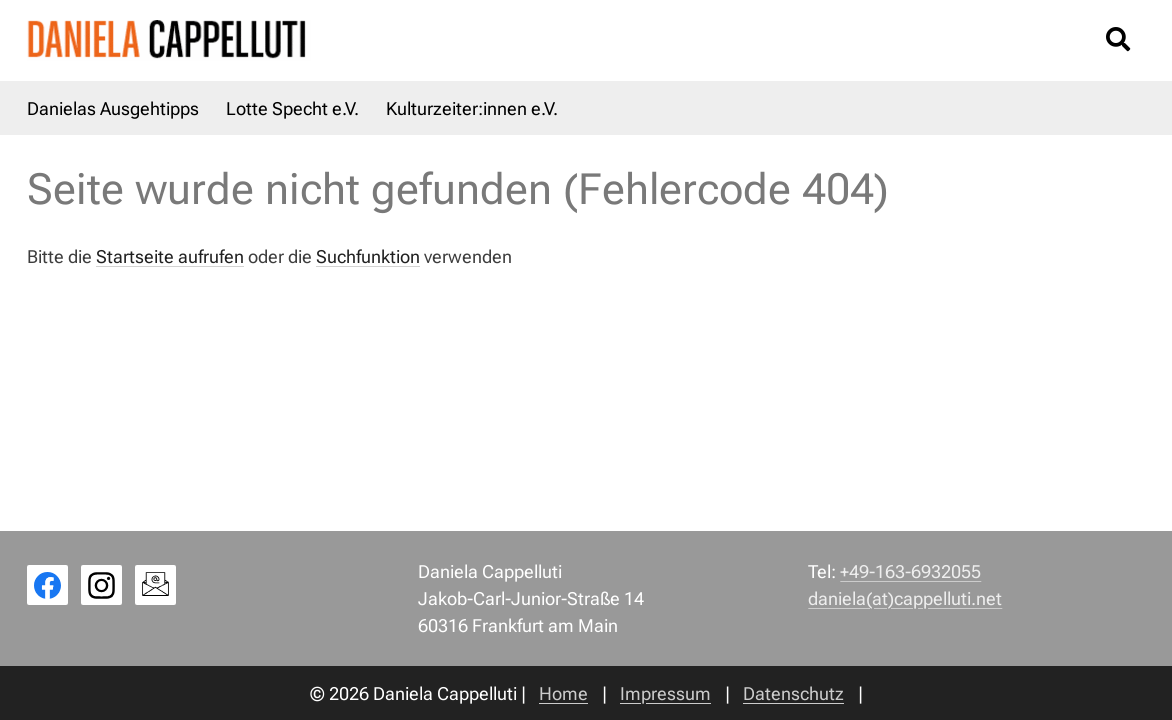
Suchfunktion (368, 256)
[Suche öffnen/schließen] (1118, 40)
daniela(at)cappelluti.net (905, 598)
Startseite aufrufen (170, 256)
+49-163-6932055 (910, 571)
